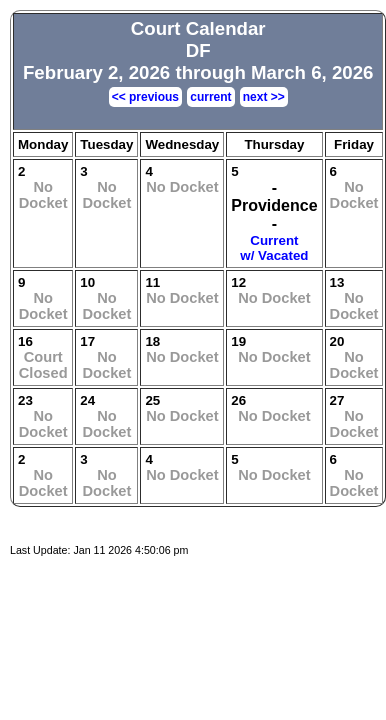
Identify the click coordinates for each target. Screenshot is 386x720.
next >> (264, 97)
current (210, 97)
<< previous (145, 97)
